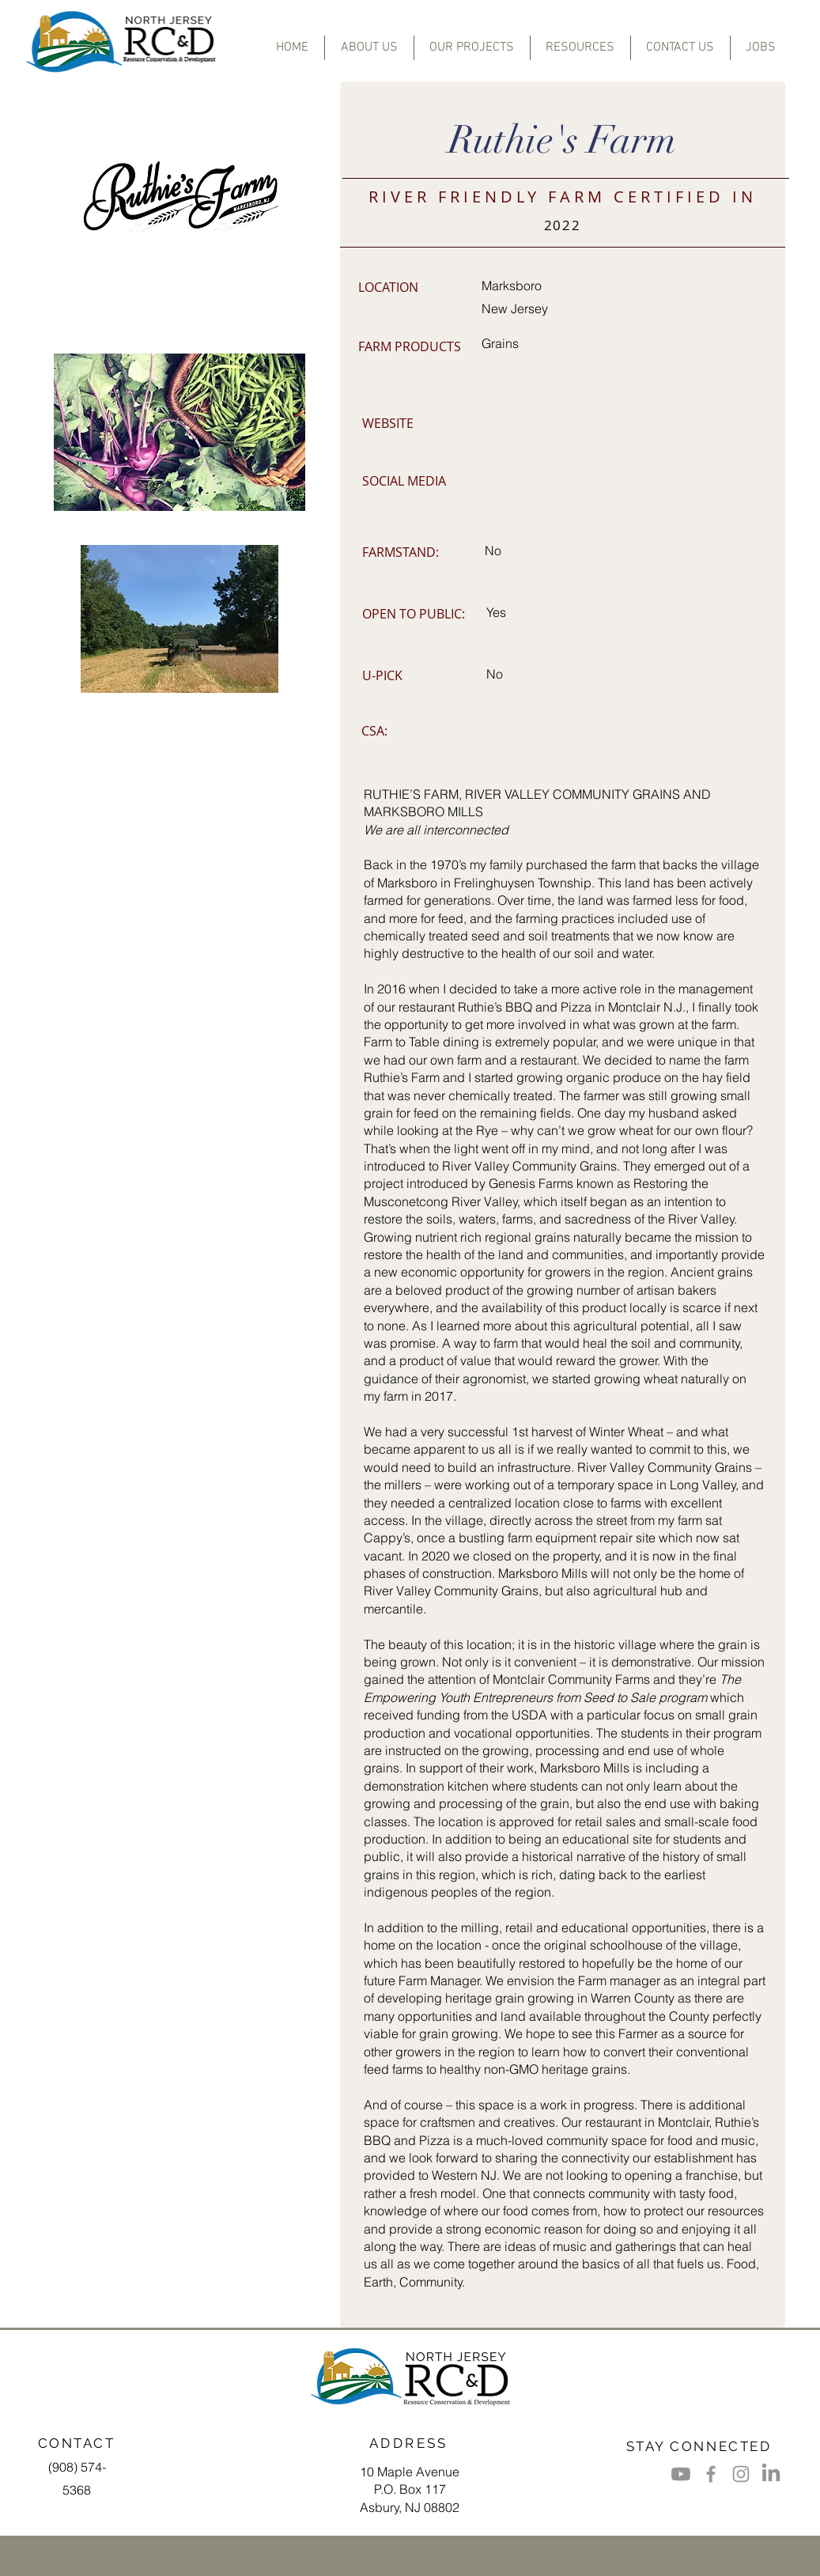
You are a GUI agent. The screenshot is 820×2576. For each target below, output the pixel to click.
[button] (472, 48)
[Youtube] (681, 2474)
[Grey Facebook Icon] (711, 2474)
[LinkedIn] (771, 2474)
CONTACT (76, 2443)
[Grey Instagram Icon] (741, 2474)
